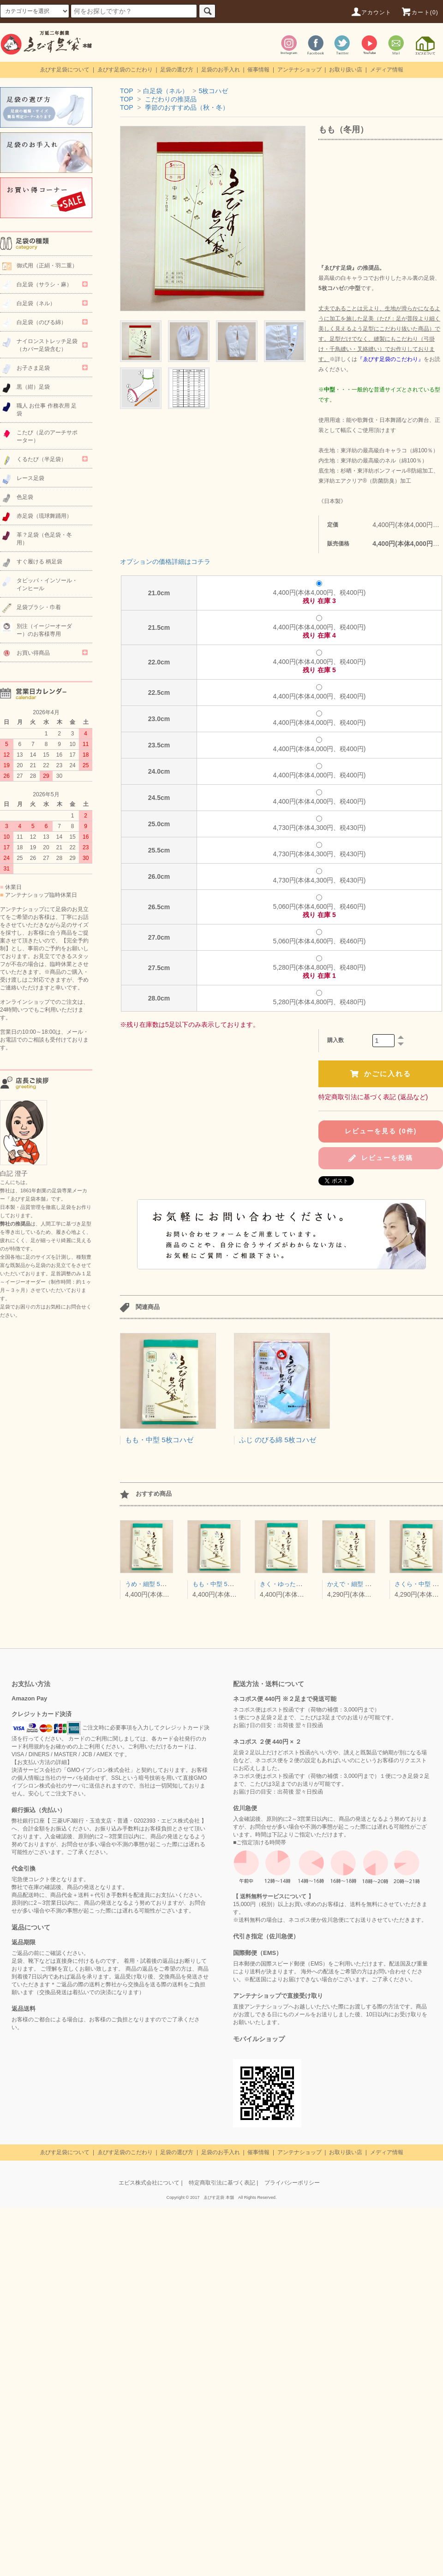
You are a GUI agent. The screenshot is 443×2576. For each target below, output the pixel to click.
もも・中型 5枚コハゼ (159, 1440)
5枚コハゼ (213, 91)
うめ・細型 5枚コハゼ (154, 1584)
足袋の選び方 (176, 69)
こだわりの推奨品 (171, 99)
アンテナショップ (299, 69)
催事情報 (258, 69)
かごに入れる (380, 1074)
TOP (126, 91)
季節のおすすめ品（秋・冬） (187, 107)
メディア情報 (386, 69)
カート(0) (419, 12)
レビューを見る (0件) (381, 1131)
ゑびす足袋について (65, 69)
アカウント (371, 12)
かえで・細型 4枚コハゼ (359, 1584)
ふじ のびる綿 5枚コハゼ (277, 1440)
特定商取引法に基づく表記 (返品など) (373, 1097)
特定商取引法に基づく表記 (222, 2182)
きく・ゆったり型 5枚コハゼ (298, 1584)
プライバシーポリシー (292, 2182)
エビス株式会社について (149, 2182)
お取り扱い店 (345, 69)
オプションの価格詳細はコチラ (165, 561)
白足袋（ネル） (165, 91)
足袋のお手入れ (220, 69)
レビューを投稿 (380, 1158)
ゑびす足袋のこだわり (125, 69)
